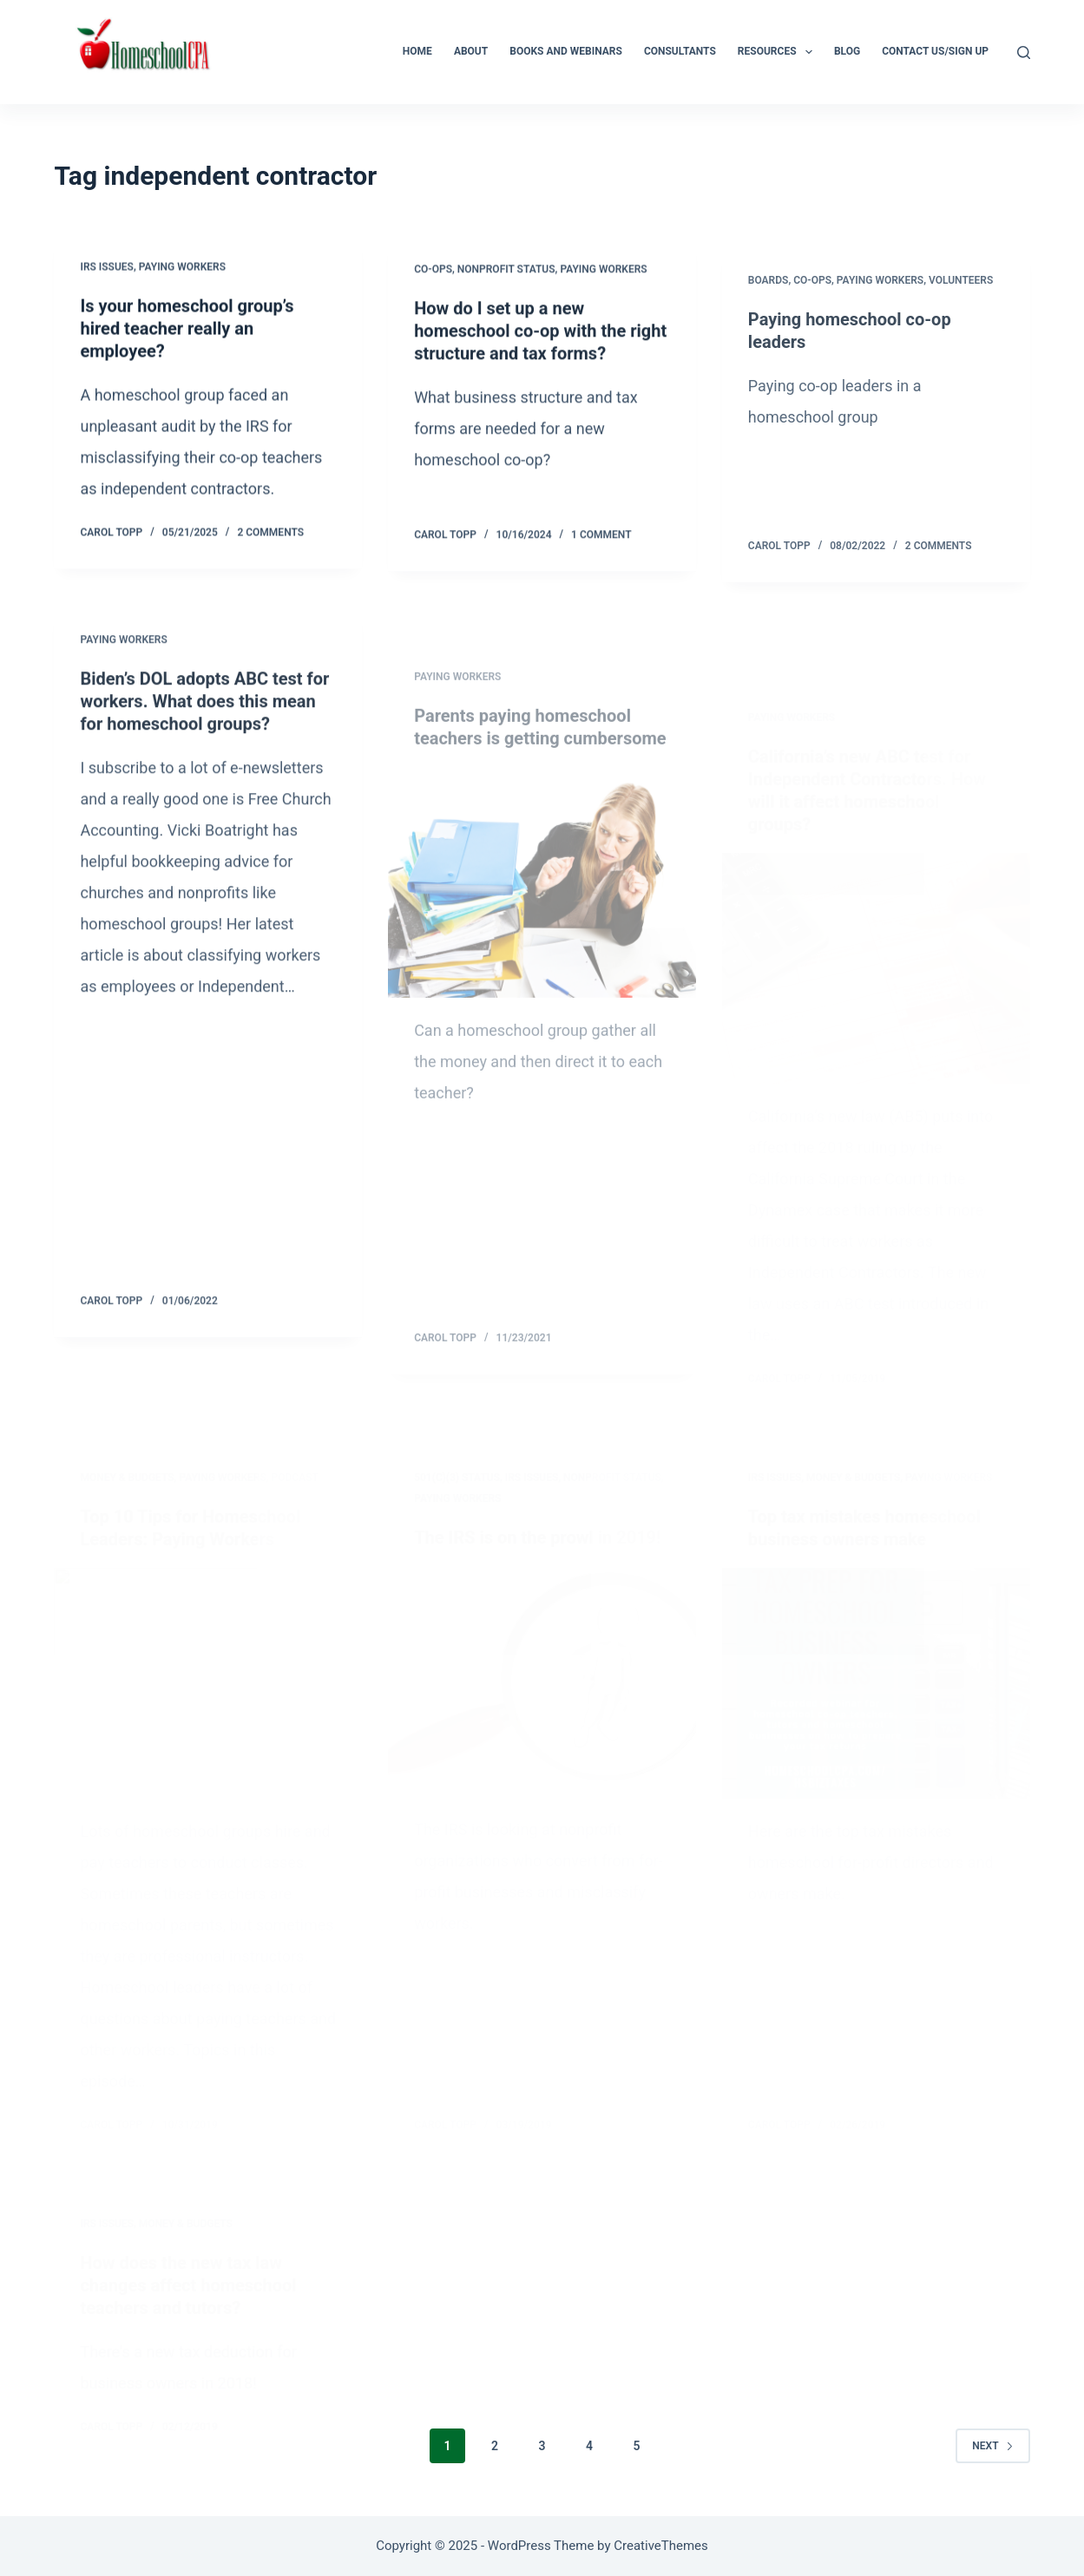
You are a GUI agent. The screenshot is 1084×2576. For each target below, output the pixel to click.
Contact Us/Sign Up (935, 51)
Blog (847, 51)
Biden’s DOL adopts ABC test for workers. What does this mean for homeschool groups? (204, 717)
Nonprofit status (506, 274)
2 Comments (270, 534)
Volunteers (961, 304)
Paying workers (182, 268)
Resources (778, 52)
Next (992, 2446)
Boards (768, 304)
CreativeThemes (661, 2545)
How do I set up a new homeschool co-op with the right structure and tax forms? (540, 336)
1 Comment (601, 540)
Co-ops (433, 274)
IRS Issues (106, 268)
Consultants (680, 51)
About (471, 51)
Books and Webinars (565, 51)
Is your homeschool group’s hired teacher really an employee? (186, 330)
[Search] (1023, 52)
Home (417, 51)
